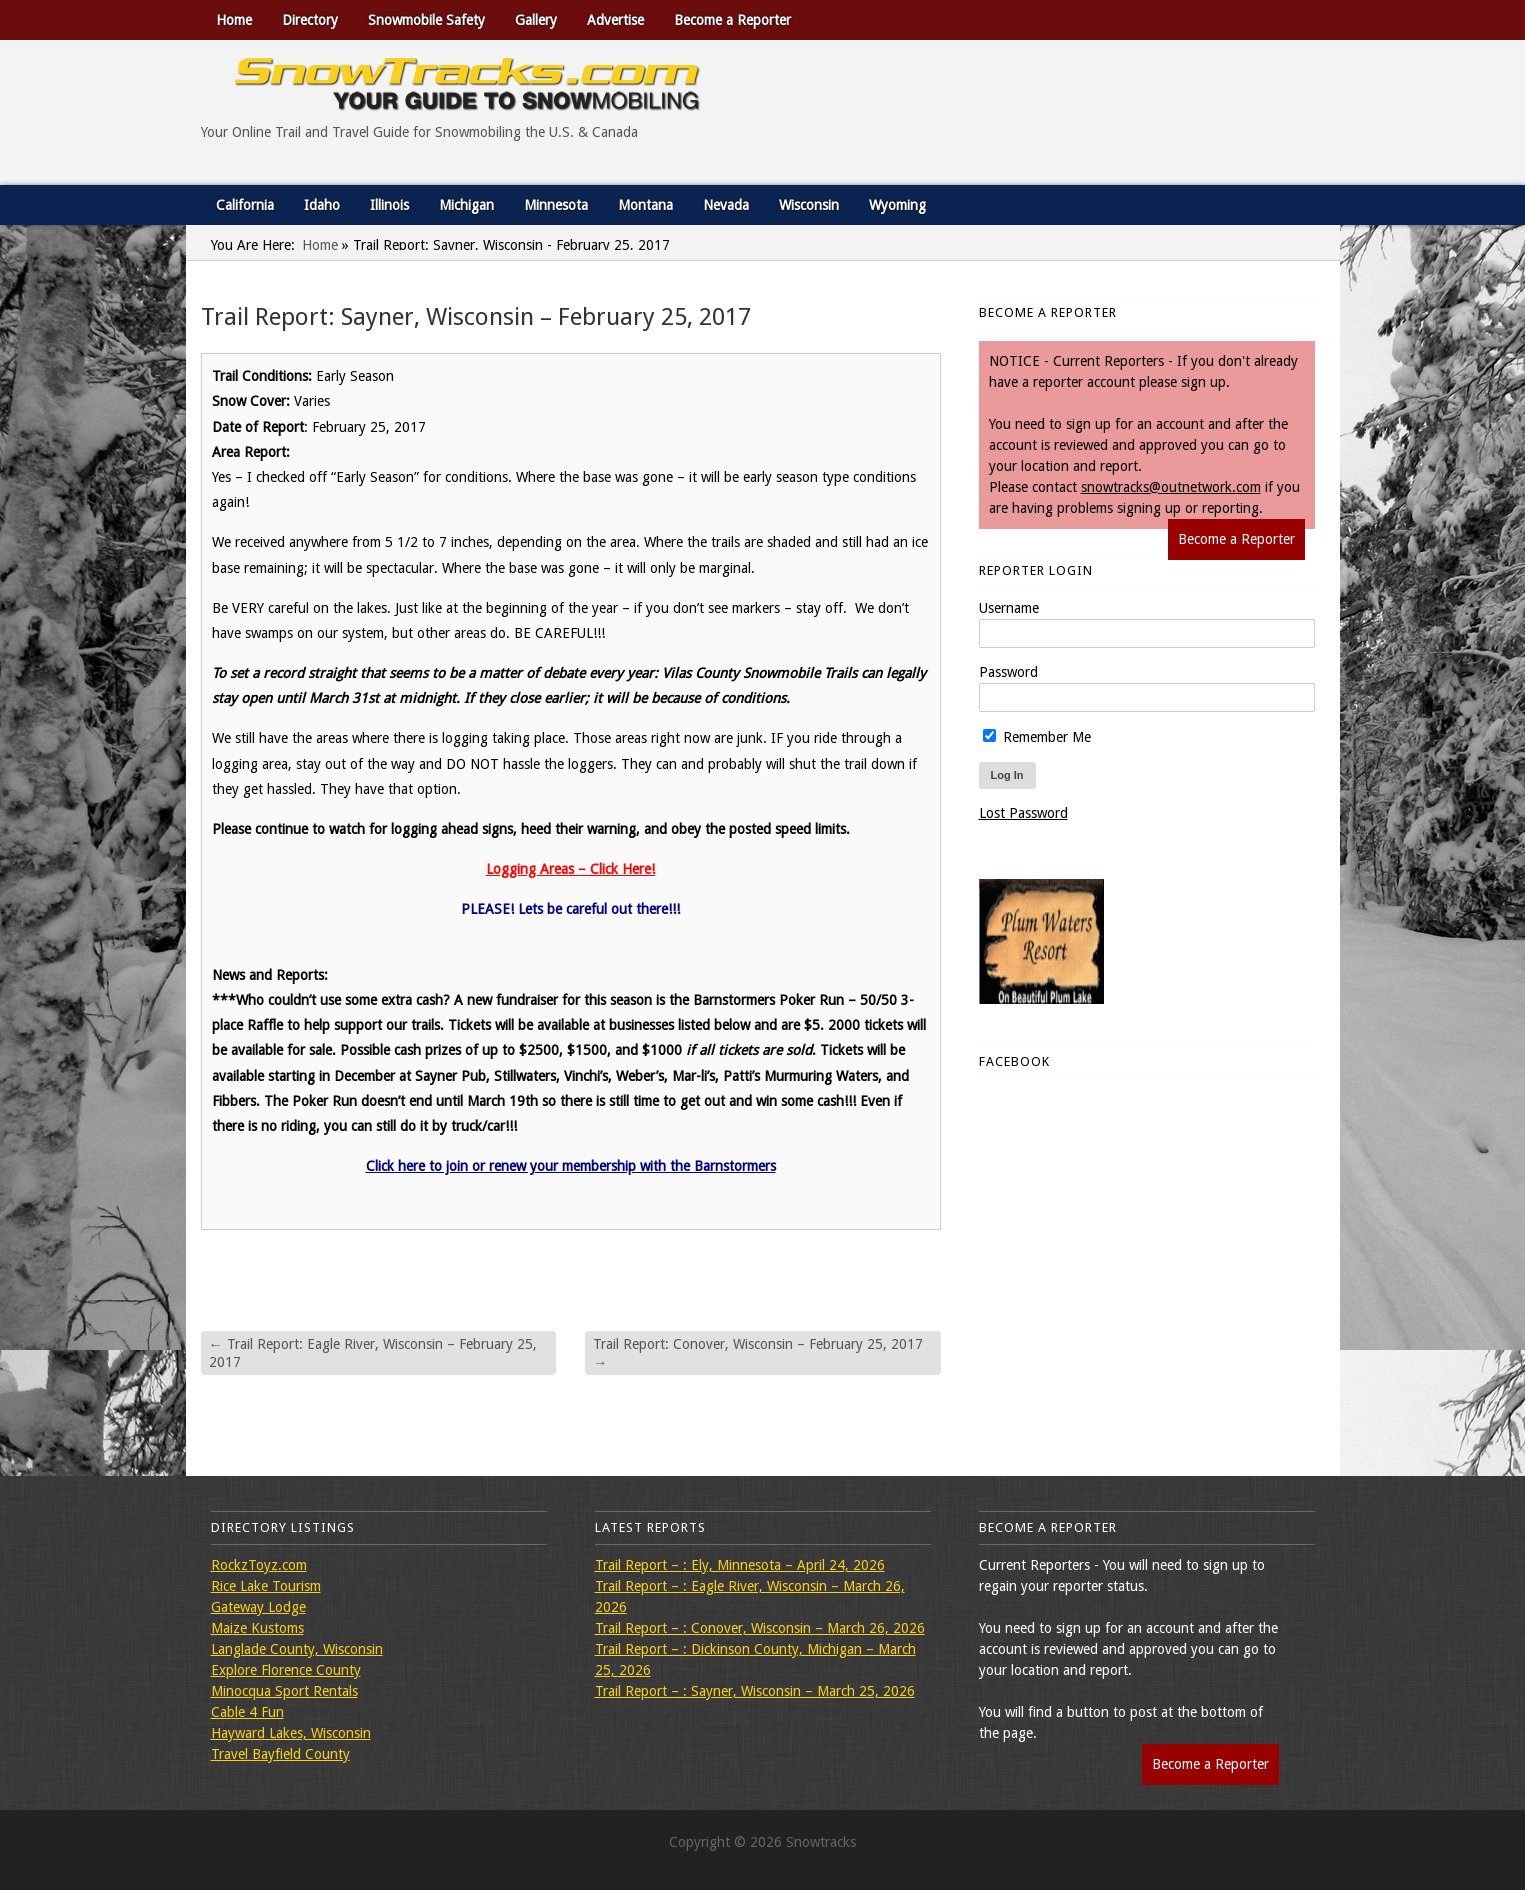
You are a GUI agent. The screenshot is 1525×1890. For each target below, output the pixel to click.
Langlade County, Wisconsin (297, 1649)
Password (1008, 672)
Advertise (615, 20)
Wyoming (897, 205)
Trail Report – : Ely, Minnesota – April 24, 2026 (740, 1565)
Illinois (389, 205)
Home (234, 20)
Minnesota (556, 205)
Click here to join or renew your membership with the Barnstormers (571, 1166)
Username (1009, 608)
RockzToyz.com (259, 1565)
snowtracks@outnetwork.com (1171, 487)
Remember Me (1037, 737)
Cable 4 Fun (247, 1712)
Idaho (322, 205)
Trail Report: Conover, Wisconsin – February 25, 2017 (758, 1353)
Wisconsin (809, 205)
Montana (645, 205)
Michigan (466, 205)
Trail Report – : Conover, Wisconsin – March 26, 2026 (760, 1628)
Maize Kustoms (257, 1628)
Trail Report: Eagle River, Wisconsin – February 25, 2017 (373, 1353)
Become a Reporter (732, 20)
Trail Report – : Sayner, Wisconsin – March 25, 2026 (755, 1691)
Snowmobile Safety (426, 20)
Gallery (536, 20)
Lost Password (1023, 813)
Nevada (726, 205)
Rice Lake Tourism (266, 1586)
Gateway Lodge (258, 1607)
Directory (310, 20)
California (245, 205)
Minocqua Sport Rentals (284, 1691)
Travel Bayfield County (280, 1754)
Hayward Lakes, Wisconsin (291, 1733)
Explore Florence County (286, 1670)
